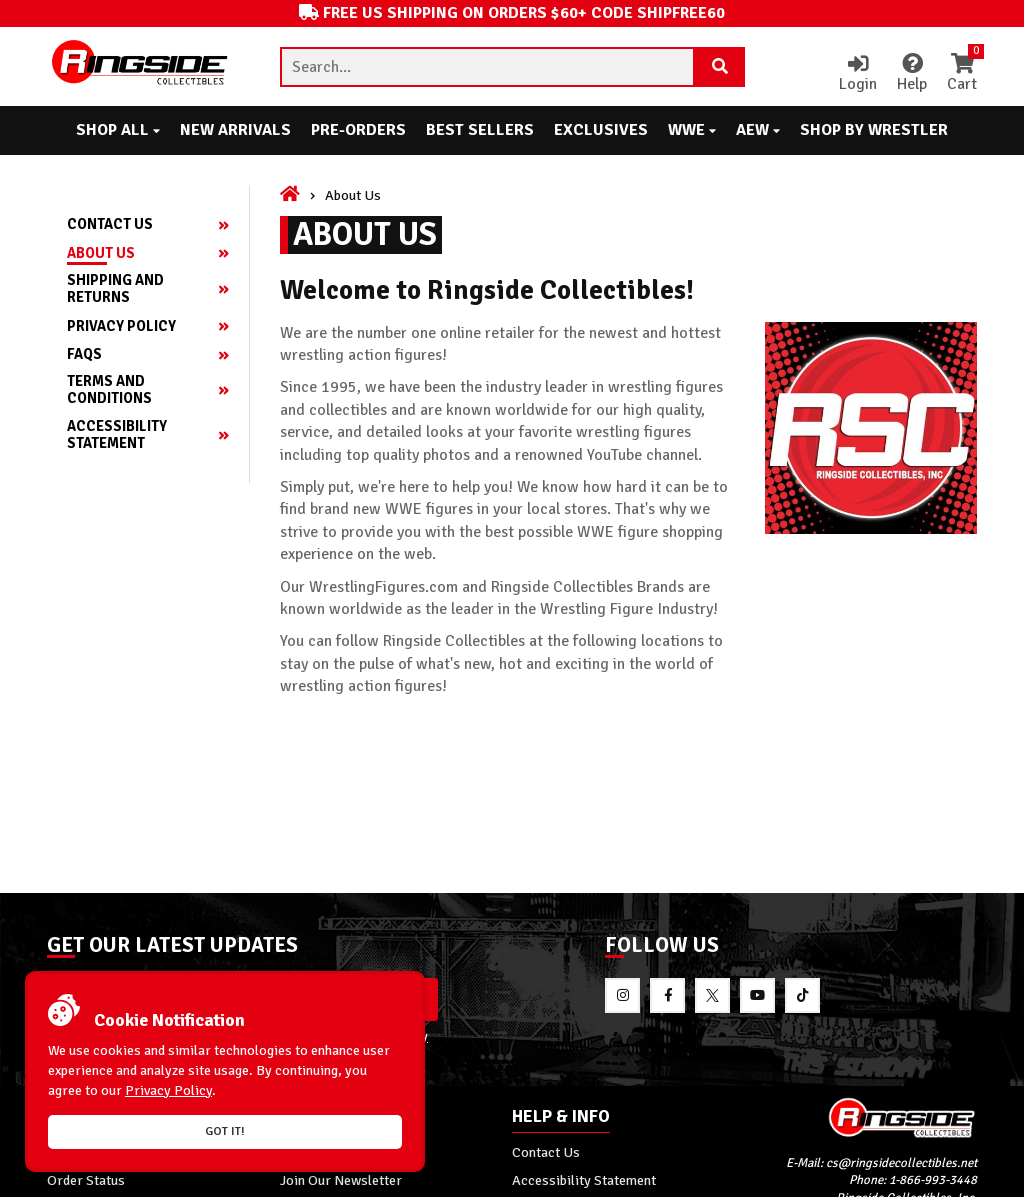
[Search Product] (720, 67)
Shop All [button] (118, 130)
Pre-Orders (358, 130)
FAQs (84, 354)
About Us (101, 253)
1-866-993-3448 (933, 1181)
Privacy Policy (121, 326)
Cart (962, 74)
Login (858, 74)
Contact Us (110, 224)
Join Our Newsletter (341, 1180)
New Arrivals (235, 130)
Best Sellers (480, 130)
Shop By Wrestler (874, 130)
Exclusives (601, 130)
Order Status (86, 1180)
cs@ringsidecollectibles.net (901, 1163)
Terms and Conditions (109, 390)
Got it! (225, 1131)
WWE (692, 130)
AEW (758, 130)
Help (912, 74)
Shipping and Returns (115, 289)
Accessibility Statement (117, 435)
